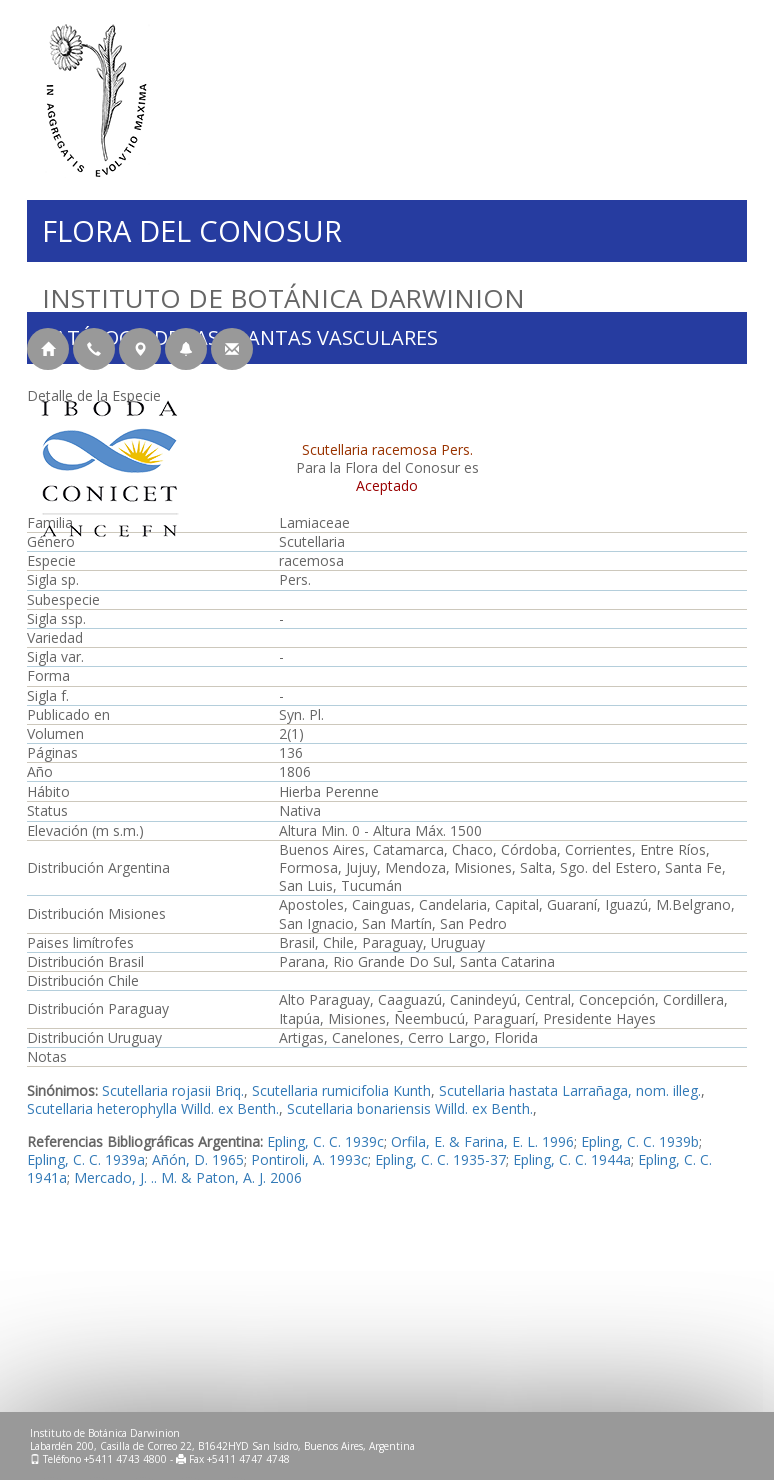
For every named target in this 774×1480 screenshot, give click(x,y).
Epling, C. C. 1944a (572, 1159)
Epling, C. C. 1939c (325, 1141)
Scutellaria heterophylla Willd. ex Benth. (153, 1108)
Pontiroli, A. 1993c (309, 1159)
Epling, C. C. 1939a (86, 1159)
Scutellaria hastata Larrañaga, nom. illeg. (570, 1090)
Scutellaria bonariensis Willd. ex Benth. (410, 1108)
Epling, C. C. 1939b (640, 1141)
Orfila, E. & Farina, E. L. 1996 (482, 1141)
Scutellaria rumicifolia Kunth (341, 1090)
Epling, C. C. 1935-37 (440, 1159)
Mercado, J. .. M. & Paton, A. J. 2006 (188, 1177)
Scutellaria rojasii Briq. (173, 1090)
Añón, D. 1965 (198, 1159)
